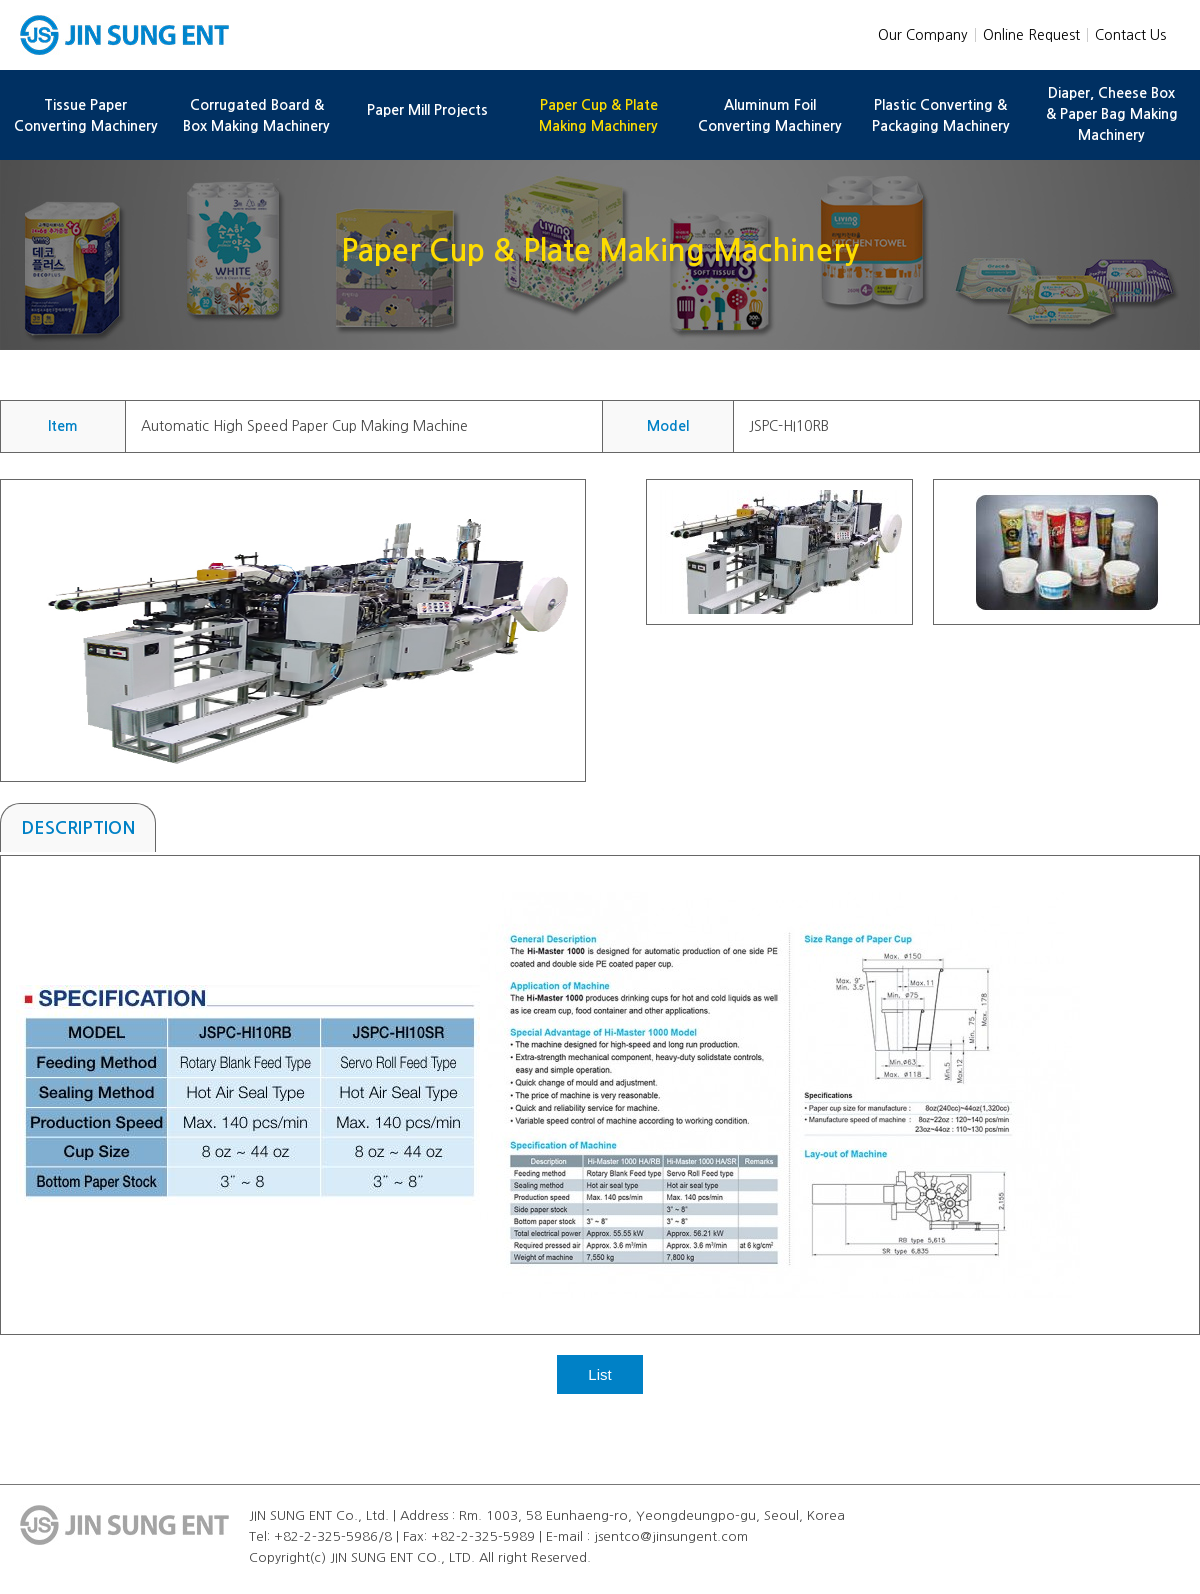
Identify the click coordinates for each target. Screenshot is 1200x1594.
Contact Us (1130, 35)
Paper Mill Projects (427, 110)
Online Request (1031, 35)
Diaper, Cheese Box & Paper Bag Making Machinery (1112, 114)
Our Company (923, 35)
